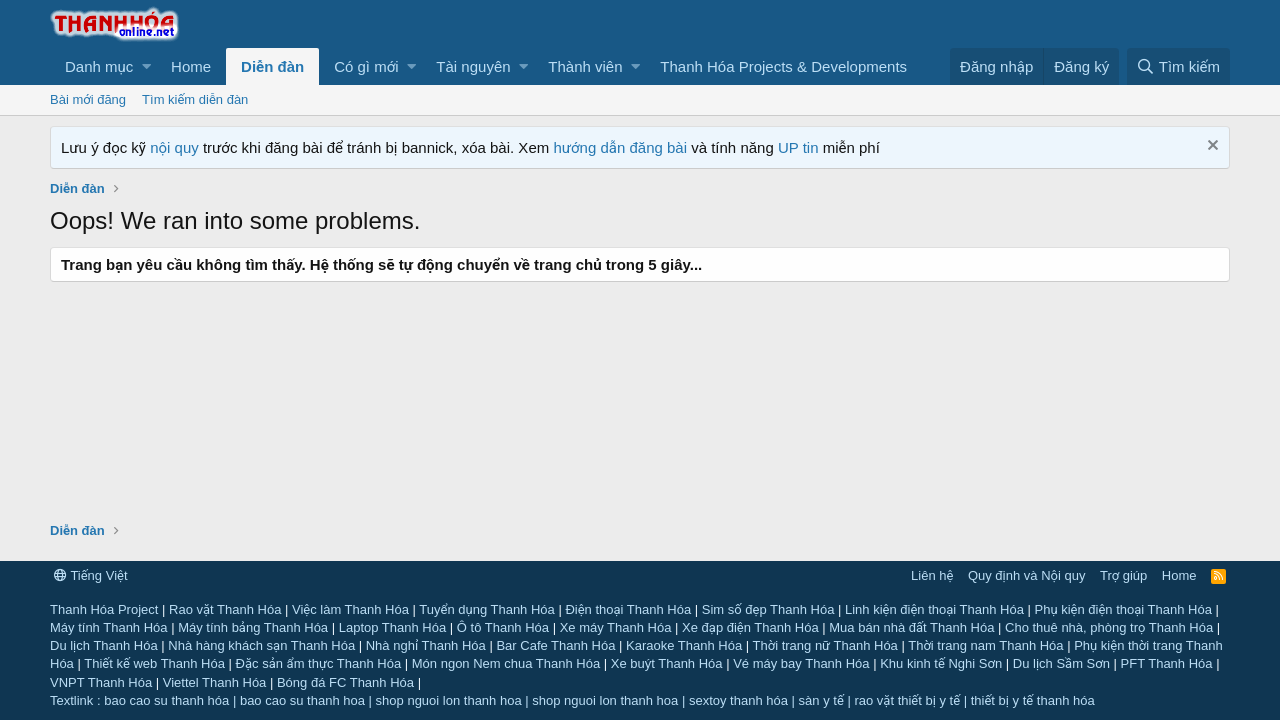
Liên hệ (932, 575)
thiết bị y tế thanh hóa (1033, 700)
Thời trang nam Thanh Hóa (985, 645)
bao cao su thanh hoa (302, 700)
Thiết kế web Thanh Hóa (154, 663)
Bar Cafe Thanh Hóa (555, 645)
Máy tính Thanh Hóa (109, 627)
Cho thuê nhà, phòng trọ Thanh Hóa (1109, 627)
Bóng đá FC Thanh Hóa (345, 682)
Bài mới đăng (88, 99)
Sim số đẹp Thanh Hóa (768, 609)
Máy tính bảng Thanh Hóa (253, 627)
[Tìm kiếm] (1178, 66)
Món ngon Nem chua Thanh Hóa (506, 663)
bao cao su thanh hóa (166, 700)
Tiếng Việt (91, 575)
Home (191, 66)
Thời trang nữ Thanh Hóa (825, 645)
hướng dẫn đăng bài (620, 147)
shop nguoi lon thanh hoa (449, 700)
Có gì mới (366, 66)
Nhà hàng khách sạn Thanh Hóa (261, 645)
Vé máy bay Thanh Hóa (801, 663)
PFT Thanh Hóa (1167, 663)
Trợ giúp (1123, 575)
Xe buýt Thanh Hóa (667, 663)
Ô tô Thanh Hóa (503, 627)
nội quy (174, 147)
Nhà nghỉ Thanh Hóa (426, 645)
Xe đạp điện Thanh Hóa (750, 627)
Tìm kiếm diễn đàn (195, 99)
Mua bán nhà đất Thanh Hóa (911, 627)
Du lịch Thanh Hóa (104, 645)
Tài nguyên (473, 66)
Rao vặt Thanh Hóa (225, 609)
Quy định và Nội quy (1027, 575)
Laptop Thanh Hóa (392, 627)
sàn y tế (821, 700)
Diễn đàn (272, 66)
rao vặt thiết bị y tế (907, 700)
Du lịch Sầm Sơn (1061, 663)
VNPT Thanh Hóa (101, 682)
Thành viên (585, 66)
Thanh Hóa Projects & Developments (783, 66)
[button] (103, 66)
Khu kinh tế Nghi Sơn (941, 663)
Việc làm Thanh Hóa (350, 609)
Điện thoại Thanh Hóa (628, 609)
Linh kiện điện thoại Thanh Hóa (934, 609)
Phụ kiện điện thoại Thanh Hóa (1122, 609)
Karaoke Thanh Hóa (684, 645)
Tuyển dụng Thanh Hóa (486, 609)
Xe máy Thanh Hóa (616, 627)
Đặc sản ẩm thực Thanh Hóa (319, 663)
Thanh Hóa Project (104, 609)
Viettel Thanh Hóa (215, 682)
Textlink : (75, 700)
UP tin (800, 147)
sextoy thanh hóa (738, 700)
